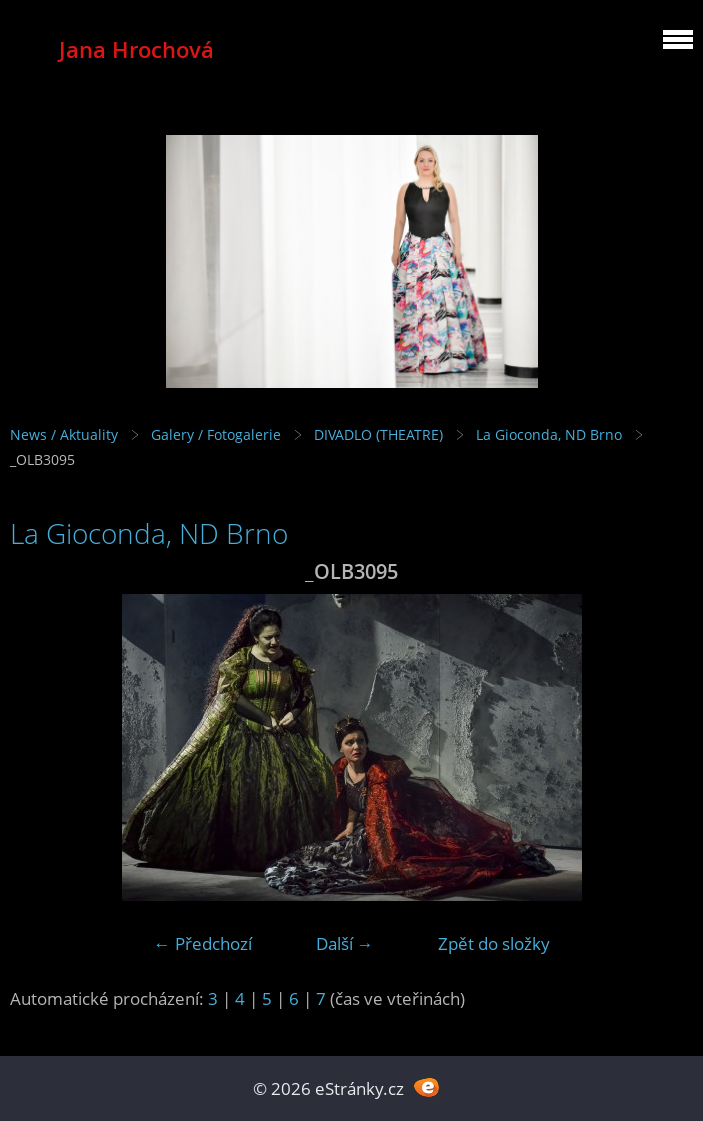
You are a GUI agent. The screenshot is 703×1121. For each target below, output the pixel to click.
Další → (345, 943)
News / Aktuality (64, 434)
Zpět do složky (494, 943)
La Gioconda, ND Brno (549, 434)
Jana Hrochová (136, 49)
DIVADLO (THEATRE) (378, 434)
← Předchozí (203, 943)
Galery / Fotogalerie (216, 434)
